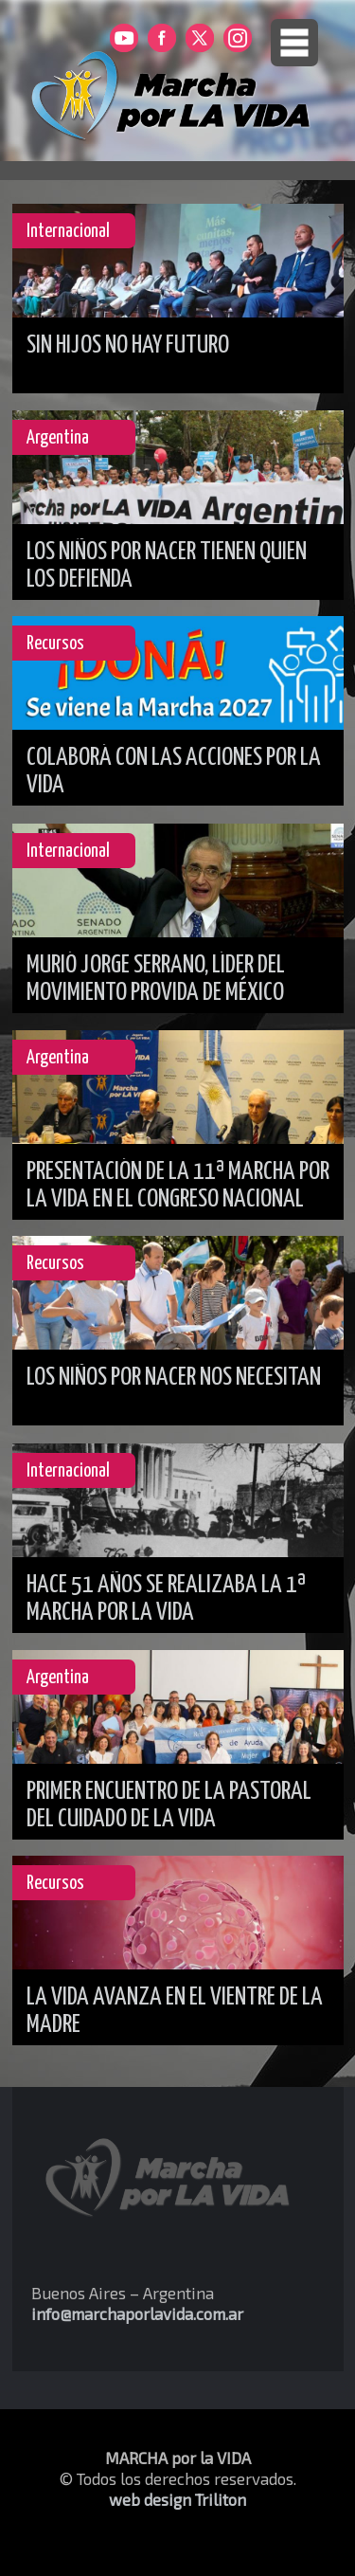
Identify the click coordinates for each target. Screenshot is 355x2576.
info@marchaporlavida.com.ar (137, 2313)
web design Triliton (177, 2499)
